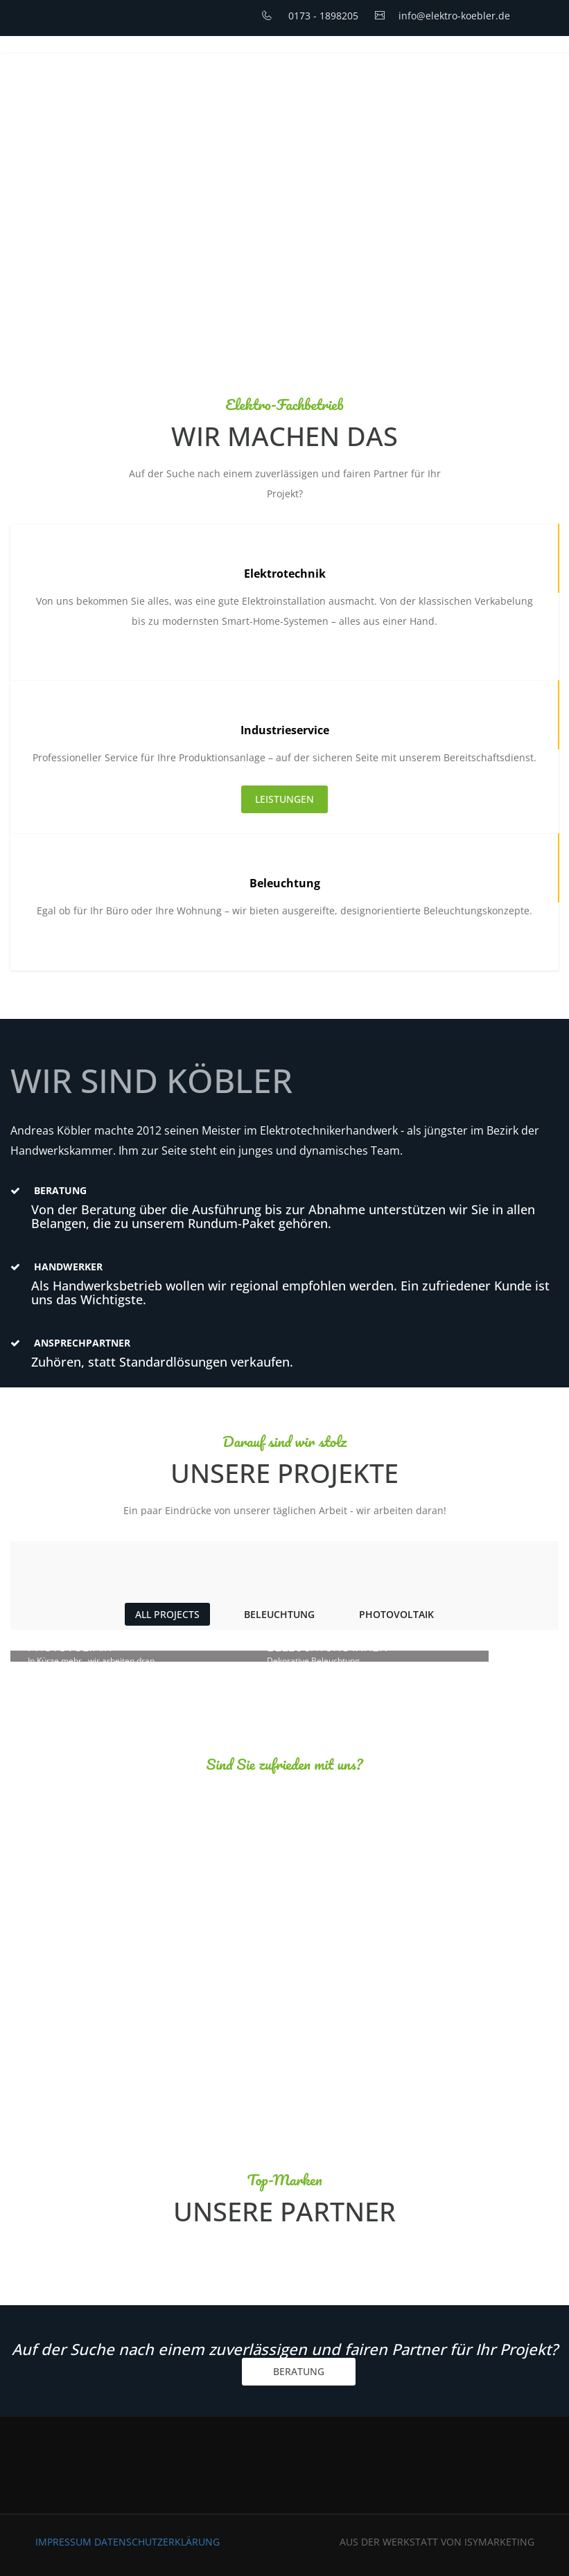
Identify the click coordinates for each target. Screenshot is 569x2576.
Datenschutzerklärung (157, 2541)
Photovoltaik (396, 1614)
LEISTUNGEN (284, 799)
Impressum (64, 2541)
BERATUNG (298, 2371)
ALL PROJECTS (167, 1614)
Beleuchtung (279, 1614)
